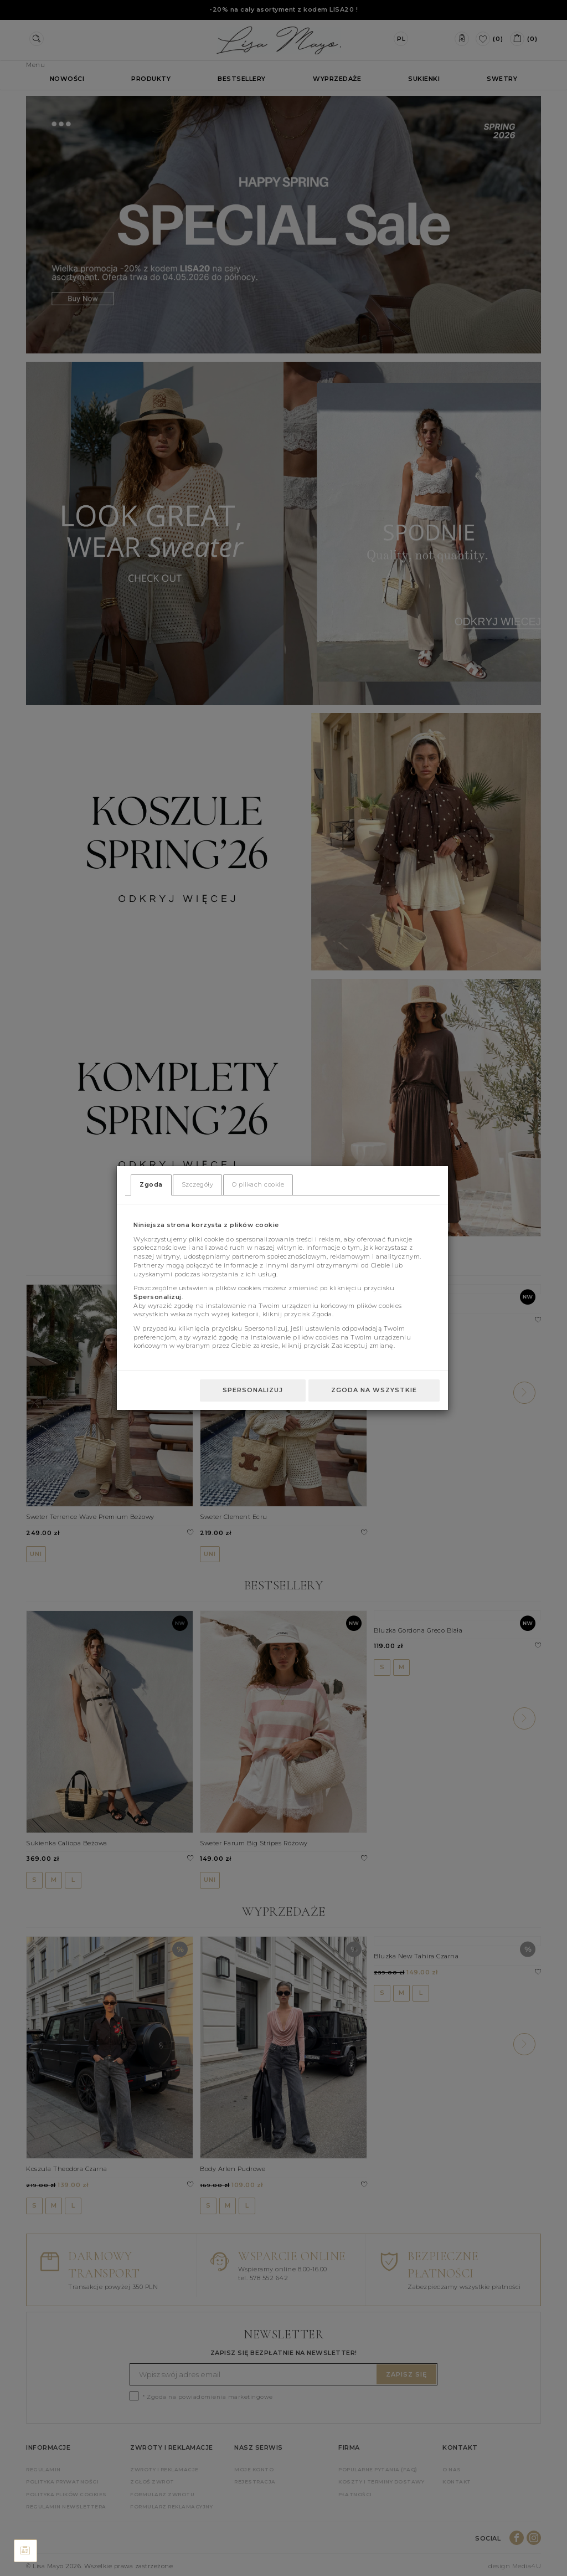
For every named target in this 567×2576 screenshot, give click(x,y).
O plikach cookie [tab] (258, 1184)
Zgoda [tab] (151, 1184)
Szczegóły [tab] (198, 1184)
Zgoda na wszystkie (374, 1390)
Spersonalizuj (253, 1390)
